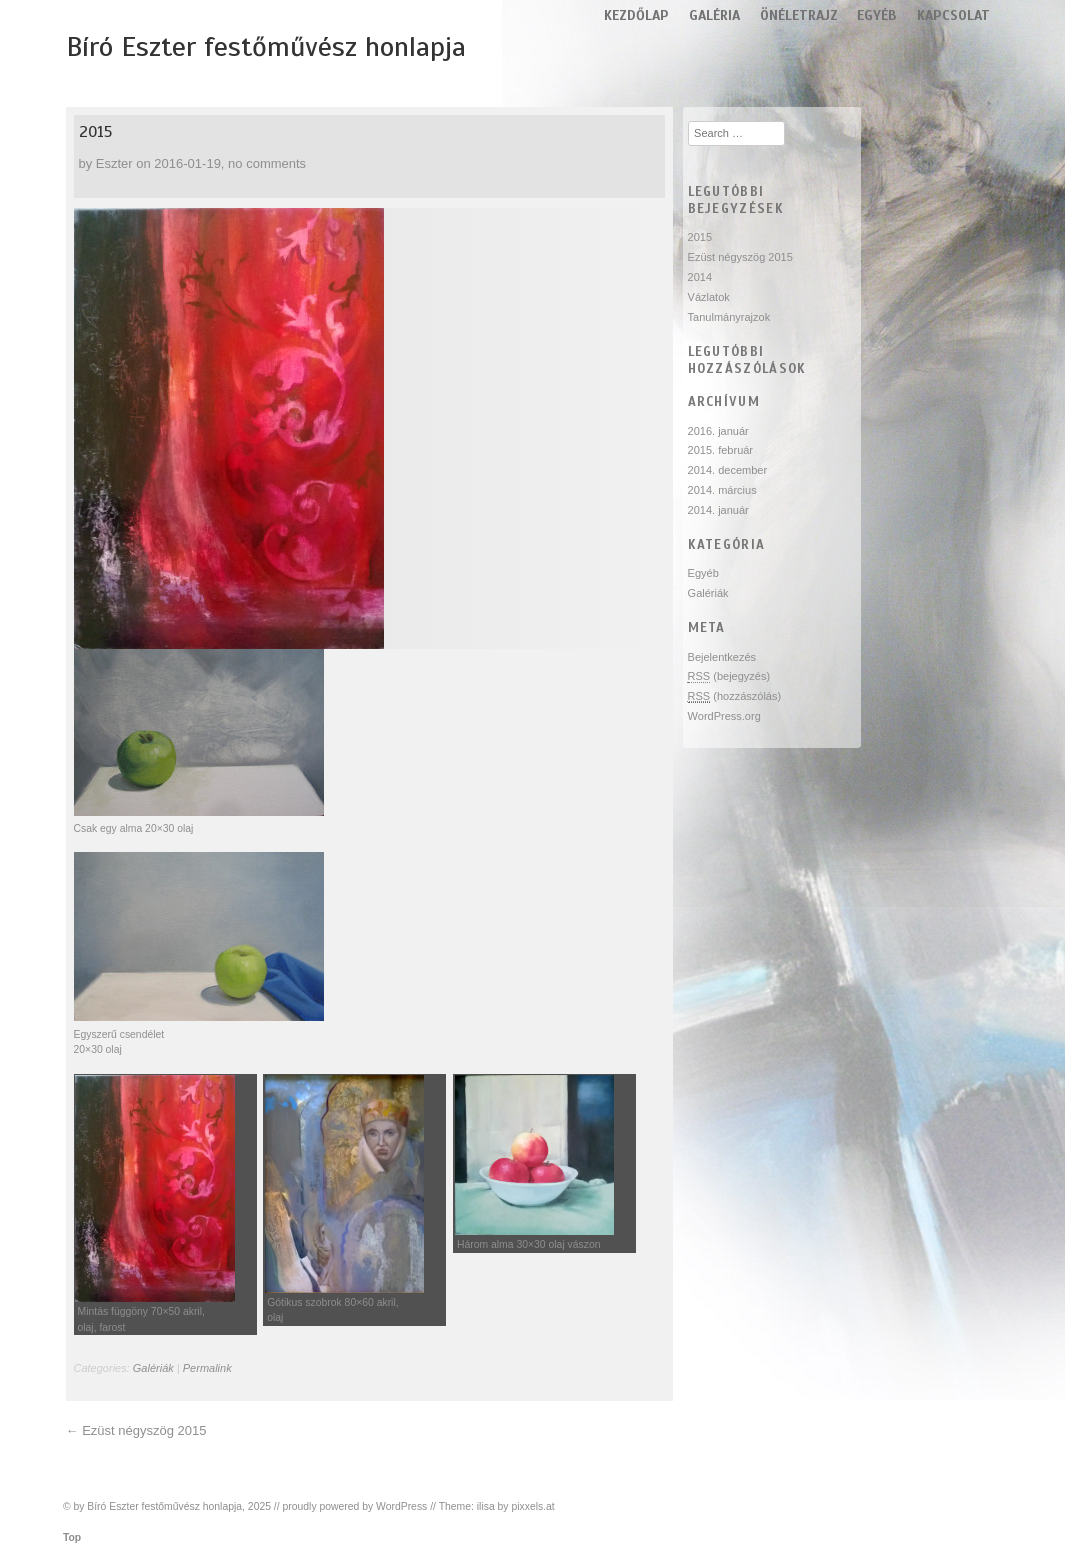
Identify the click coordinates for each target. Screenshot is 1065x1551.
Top (72, 1537)
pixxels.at (532, 1506)
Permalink (207, 1368)
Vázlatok (709, 297)
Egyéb (877, 15)
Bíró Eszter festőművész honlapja (266, 46)
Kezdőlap (636, 15)
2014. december (728, 470)
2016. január (718, 431)
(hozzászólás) (735, 696)
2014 (700, 277)
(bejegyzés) (729, 676)
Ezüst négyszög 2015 (144, 1430)
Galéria (714, 15)
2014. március (722, 490)
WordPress (401, 1506)
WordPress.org (724, 716)
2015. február (720, 450)
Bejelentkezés (722, 657)
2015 (95, 132)
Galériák (153, 1368)
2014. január (718, 510)
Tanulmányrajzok (729, 317)
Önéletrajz (799, 15)
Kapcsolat (953, 15)
